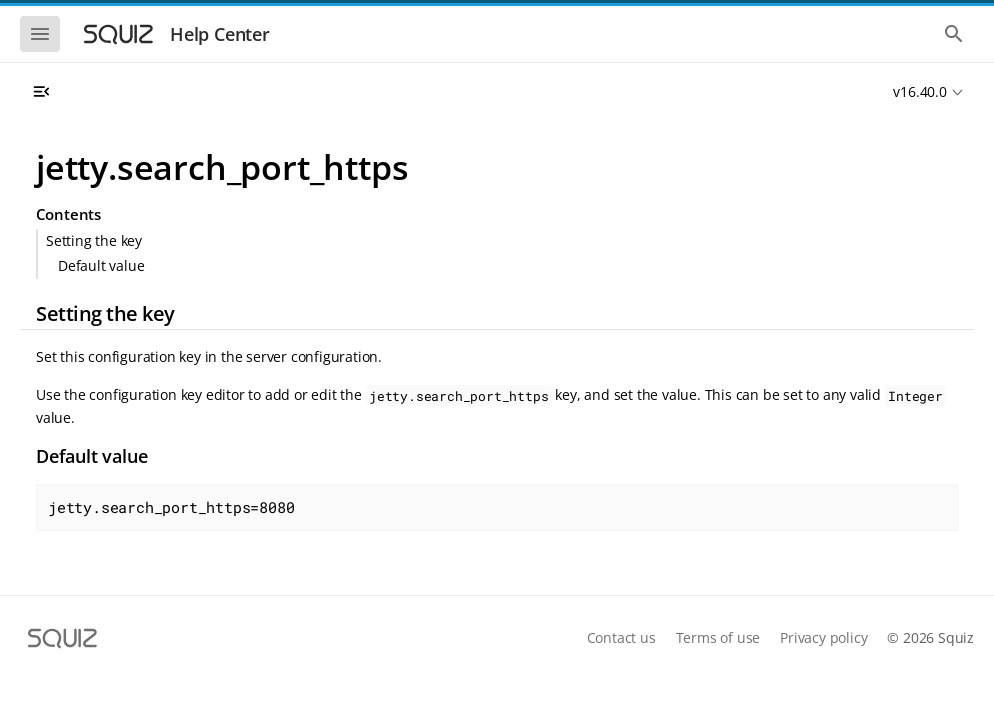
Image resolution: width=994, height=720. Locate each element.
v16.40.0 (919, 91)
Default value (101, 265)
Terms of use (718, 637)
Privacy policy (823, 637)
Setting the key (94, 240)
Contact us (621, 637)
